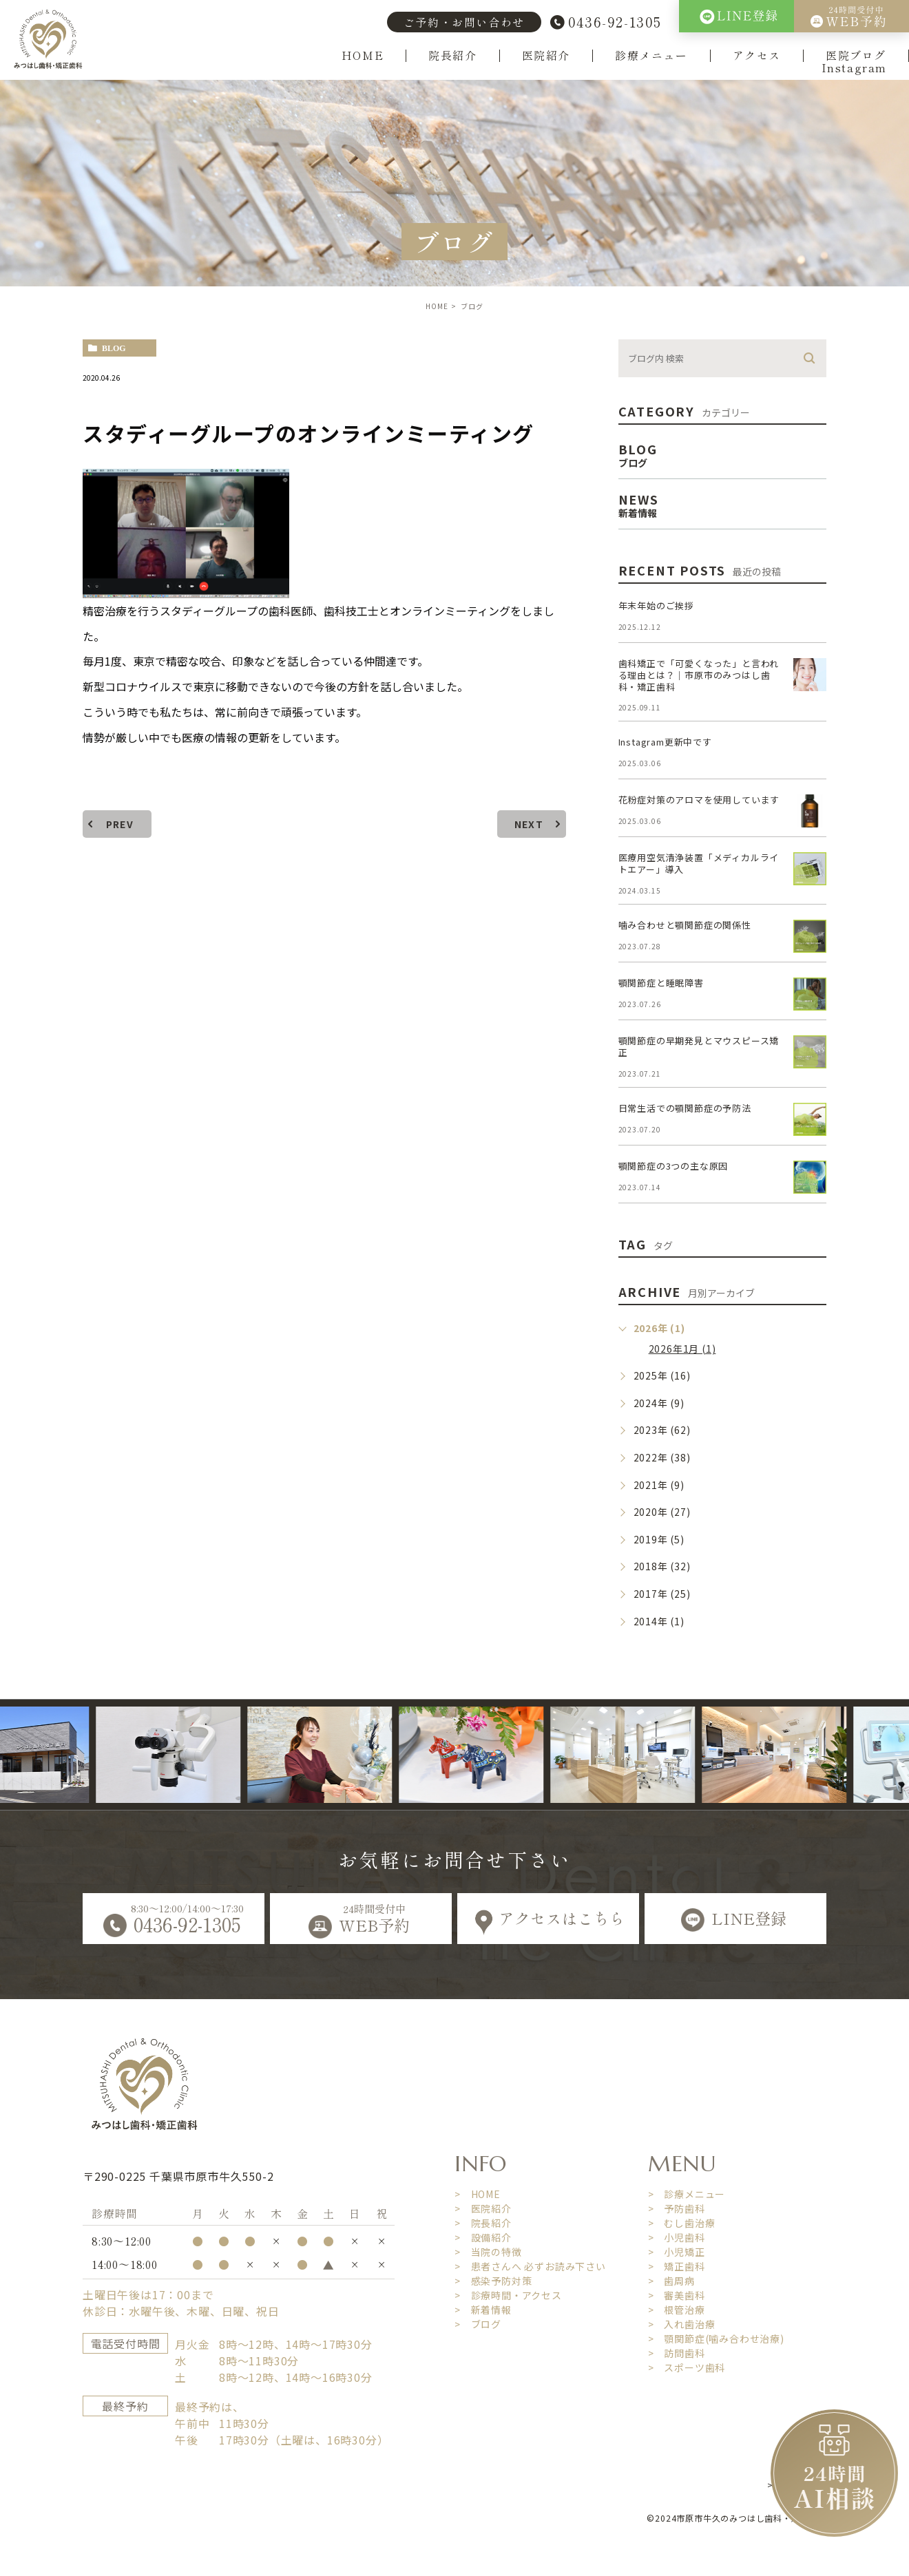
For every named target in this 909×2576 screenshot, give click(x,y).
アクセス (757, 56)
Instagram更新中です (665, 741)
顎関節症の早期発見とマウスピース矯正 (699, 1046)
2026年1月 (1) (682, 1348)
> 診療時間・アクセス (508, 2295)
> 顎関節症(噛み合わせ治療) (716, 2338)
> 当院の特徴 (488, 2252)
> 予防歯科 (676, 2208)
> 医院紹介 (483, 2208)
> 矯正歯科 (676, 2266)
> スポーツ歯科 (686, 2367)
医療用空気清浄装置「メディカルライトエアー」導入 (699, 863)
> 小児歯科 (676, 2237)
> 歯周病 (671, 2281)
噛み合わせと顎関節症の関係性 (684, 924)
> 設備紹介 (483, 2237)
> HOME (477, 2194)
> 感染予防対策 (493, 2281)
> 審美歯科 (676, 2295)
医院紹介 (546, 56)
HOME (363, 56)
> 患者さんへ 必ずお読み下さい (530, 2266)
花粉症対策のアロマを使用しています (699, 799)
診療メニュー (651, 56)
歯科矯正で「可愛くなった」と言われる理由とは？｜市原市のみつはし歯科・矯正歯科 (699, 675)
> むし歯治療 (681, 2223)
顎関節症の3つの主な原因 (673, 1165)
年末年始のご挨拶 (656, 605)
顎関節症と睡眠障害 (661, 982)
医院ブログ (856, 56)
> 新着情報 (483, 2309)
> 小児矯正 (676, 2252)
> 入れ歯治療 (681, 2324)
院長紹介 (452, 56)
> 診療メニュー (686, 2194)
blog (114, 348)
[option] (198, 1755)
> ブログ (477, 2324)
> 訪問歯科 (676, 2353)
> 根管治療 (676, 2309)
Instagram (854, 68)
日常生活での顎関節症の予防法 (684, 1108)
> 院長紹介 (483, 2223)
